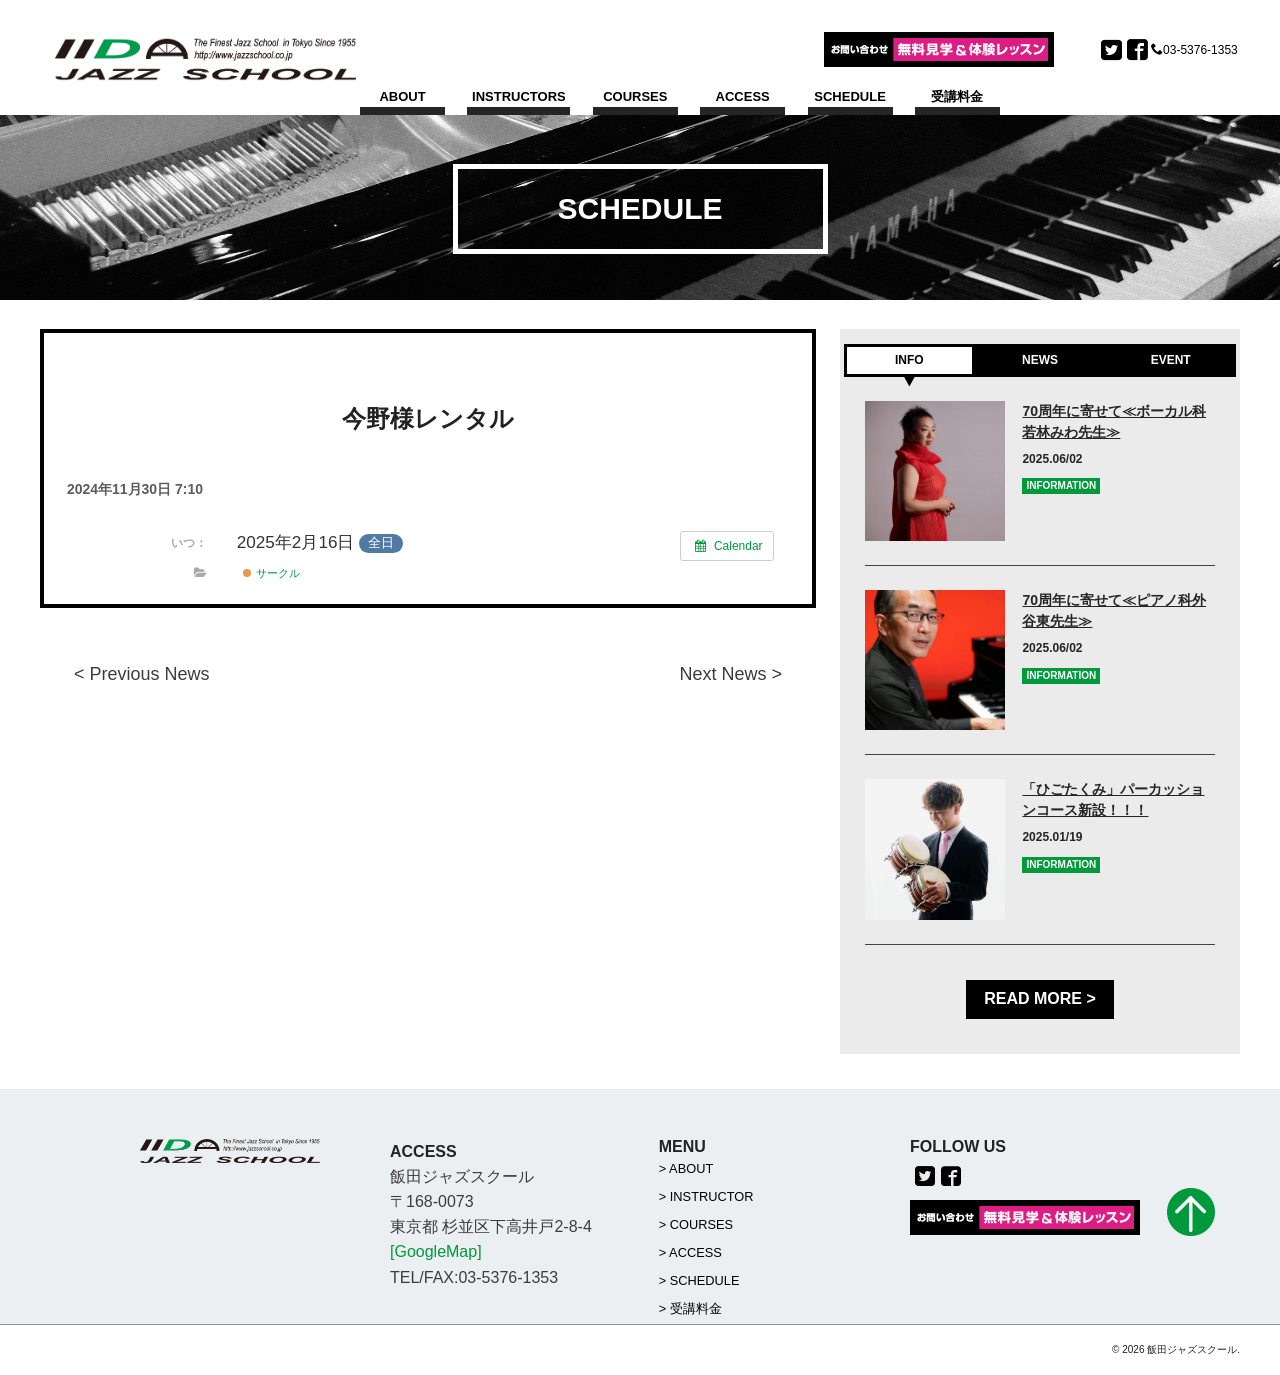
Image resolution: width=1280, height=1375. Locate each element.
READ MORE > (1040, 999)
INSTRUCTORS (519, 96)
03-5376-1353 (1200, 50)
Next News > (730, 674)
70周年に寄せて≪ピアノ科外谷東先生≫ (1114, 610)
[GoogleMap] (436, 1252)
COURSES (635, 96)
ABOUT (402, 96)
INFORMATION (1061, 486)
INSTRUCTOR (712, 1196)
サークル (271, 573)
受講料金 (957, 96)
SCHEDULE (850, 96)
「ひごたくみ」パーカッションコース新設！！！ (1113, 800)
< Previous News (142, 674)
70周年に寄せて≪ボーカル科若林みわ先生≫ (1114, 421)
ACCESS (743, 96)
